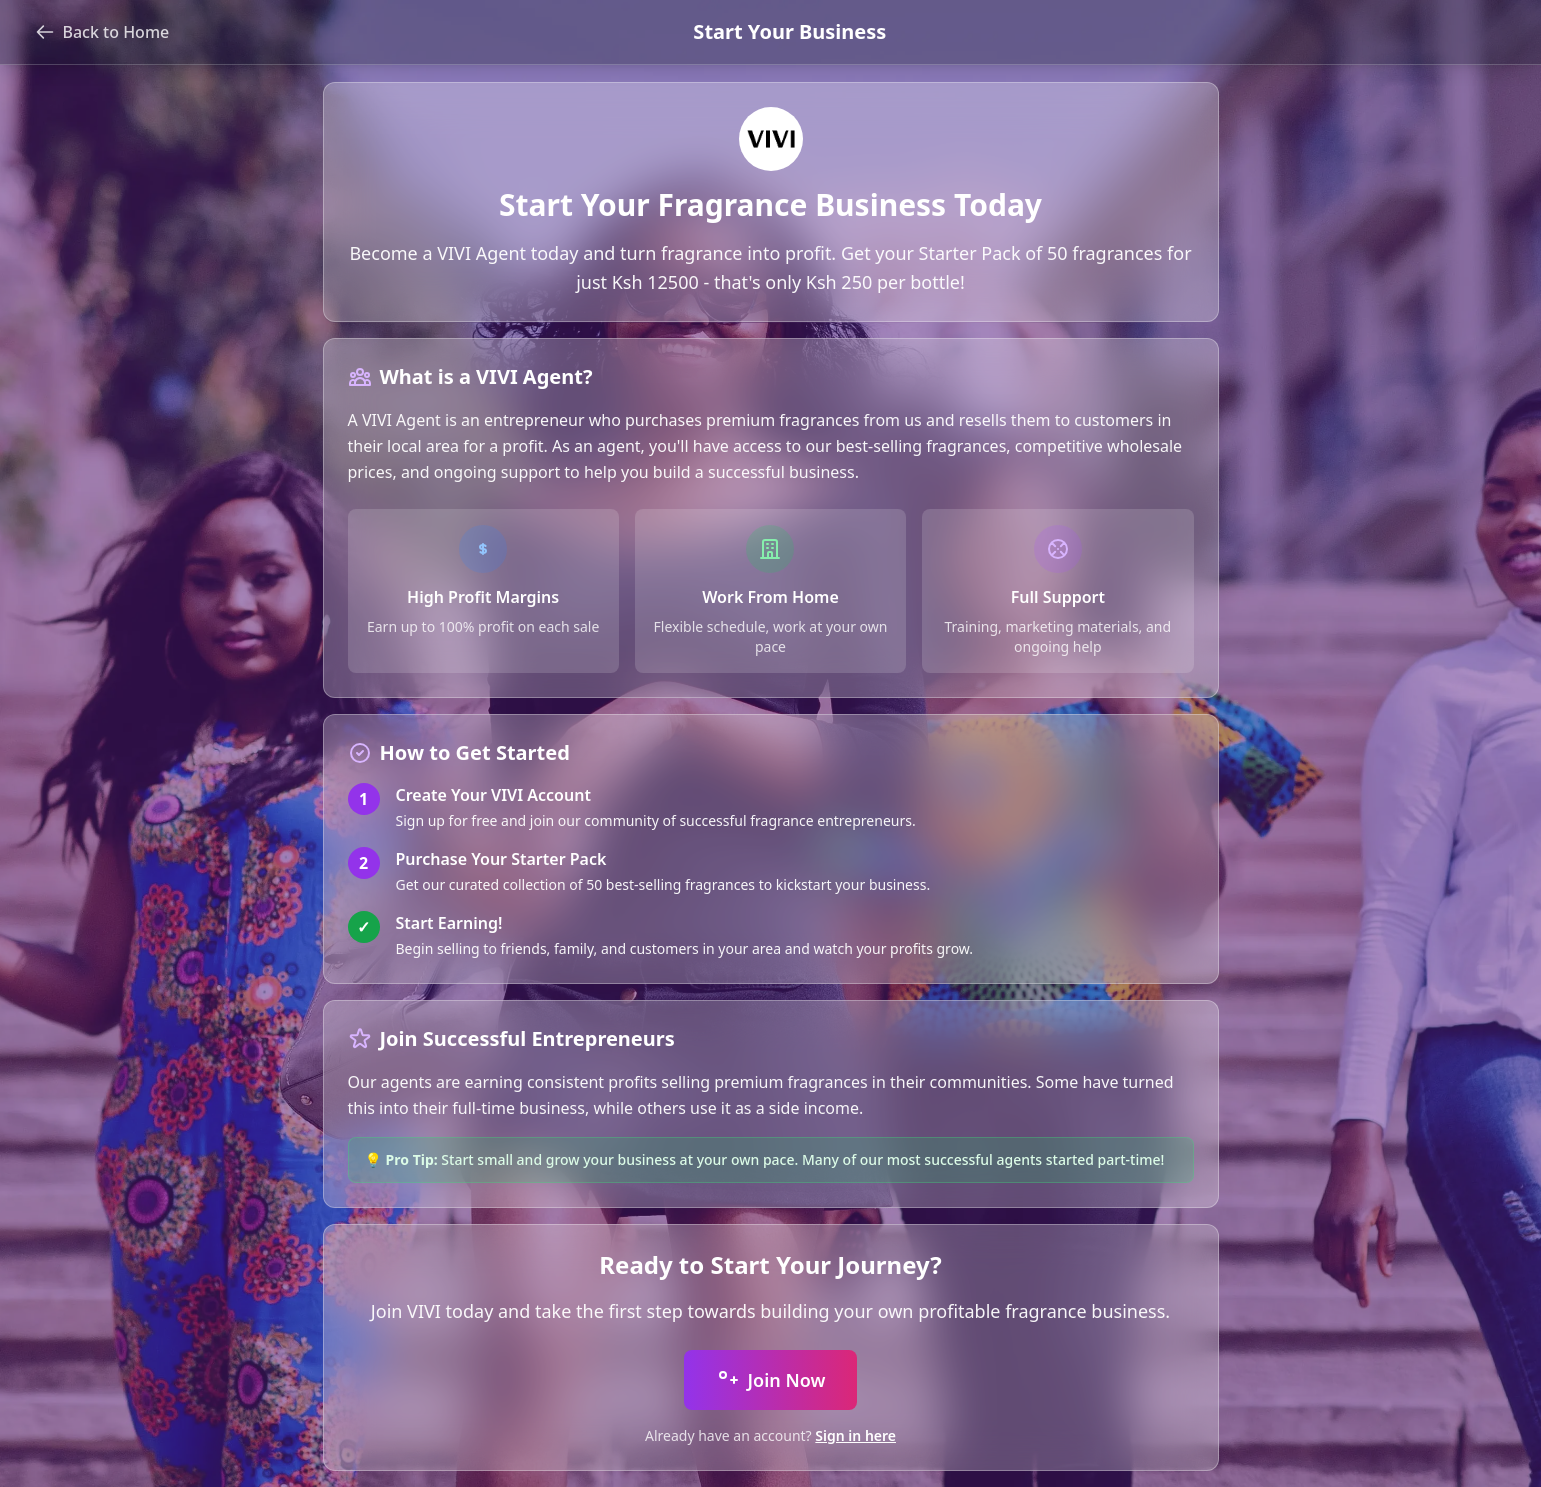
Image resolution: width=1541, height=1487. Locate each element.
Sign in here (855, 1435)
